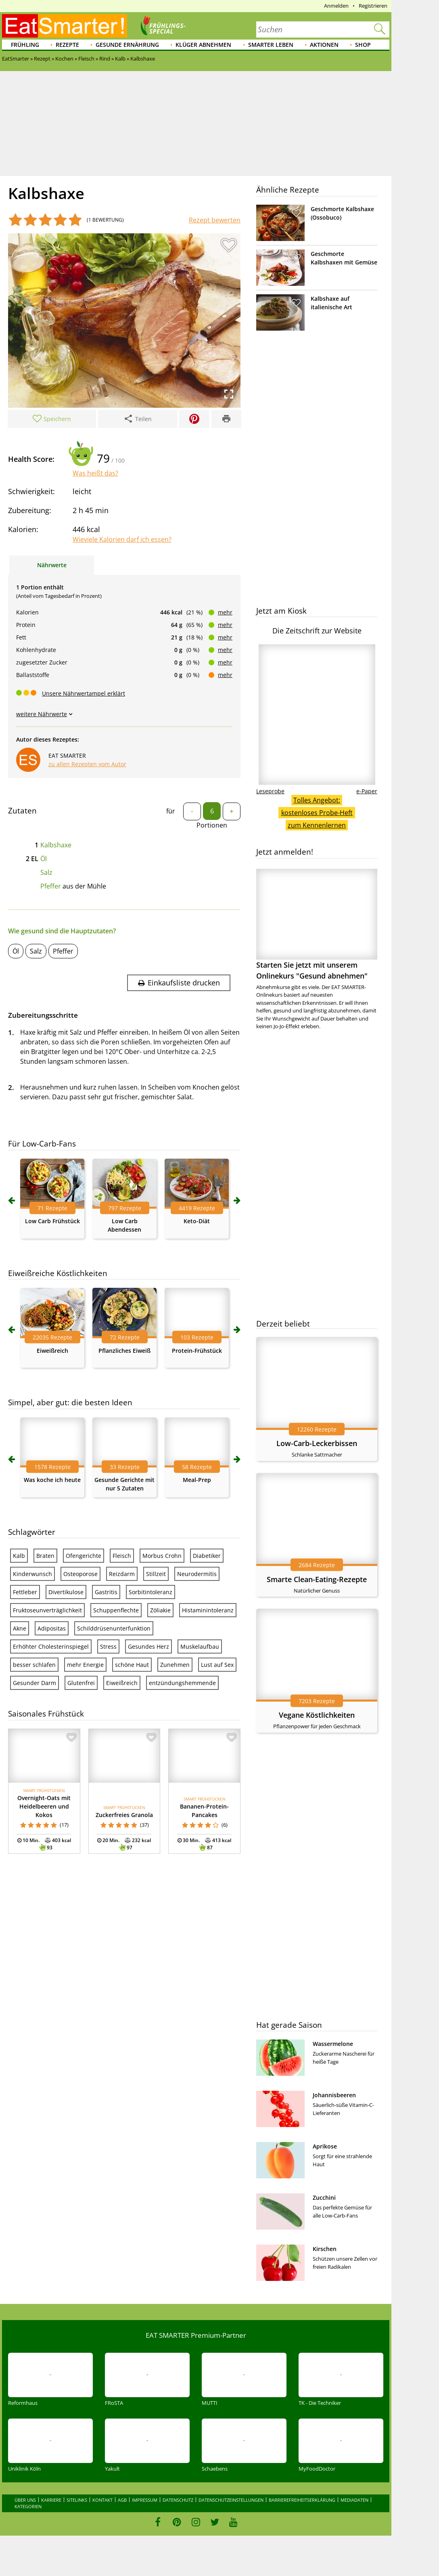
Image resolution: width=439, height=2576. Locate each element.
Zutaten (22, 810)
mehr (225, 612)
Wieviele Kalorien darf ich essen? (122, 539)
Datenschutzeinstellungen (231, 2500)
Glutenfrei (81, 1683)
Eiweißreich (52, 1350)
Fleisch (122, 1555)
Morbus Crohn (162, 1555)
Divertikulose (66, 1592)
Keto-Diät (197, 1221)
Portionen (212, 825)
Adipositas (52, 1628)
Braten (45, 1555)
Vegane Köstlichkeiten (317, 1715)
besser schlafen (34, 1664)
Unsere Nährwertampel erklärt (83, 693)
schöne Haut (132, 1664)
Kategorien (28, 2506)
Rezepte (67, 44)
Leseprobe (270, 791)
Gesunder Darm (34, 1683)
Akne (19, 1628)
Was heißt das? (95, 473)
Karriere (51, 2500)
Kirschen (325, 2249)
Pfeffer (50, 886)
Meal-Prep (197, 1480)
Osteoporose (80, 1574)
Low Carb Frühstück (52, 1221)
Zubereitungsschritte (43, 1015)
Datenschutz (178, 2500)
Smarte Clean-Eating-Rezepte (317, 1579)
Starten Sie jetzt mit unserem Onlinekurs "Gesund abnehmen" (316, 925)
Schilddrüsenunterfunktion (114, 1628)
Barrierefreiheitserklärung (302, 2500)
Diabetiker (207, 1555)
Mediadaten (354, 2500)
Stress (108, 1646)
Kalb (19, 1555)
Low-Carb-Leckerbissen (316, 1443)
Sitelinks (77, 2500)
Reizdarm (122, 1574)
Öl (43, 858)
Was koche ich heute (52, 1480)
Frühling (25, 44)
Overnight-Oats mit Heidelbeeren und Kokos (44, 1806)
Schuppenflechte (116, 1610)
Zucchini (324, 2197)
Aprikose (325, 2146)
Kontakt (102, 2500)
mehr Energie (85, 1664)
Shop (363, 44)
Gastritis (106, 1592)
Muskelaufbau (199, 1646)
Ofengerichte (83, 1555)
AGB (122, 2500)
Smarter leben (270, 44)
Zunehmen (175, 1664)
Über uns (25, 2500)
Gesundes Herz (148, 1646)
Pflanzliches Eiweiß (124, 1350)
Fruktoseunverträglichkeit (47, 1610)
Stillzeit (156, 1574)
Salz (46, 872)
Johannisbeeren (334, 2095)
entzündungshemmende (182, 1683)
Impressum (144, 2500)
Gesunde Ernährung (127, 44)
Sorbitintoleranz (150, 1592)
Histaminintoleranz (208, 1610)
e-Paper (366, 791)
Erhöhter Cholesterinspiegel (51, 1646)
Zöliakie (160, 1610)
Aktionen (324, 44)
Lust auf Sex (217, 1664)
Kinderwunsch (32, 1574)
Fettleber (25, 1592)
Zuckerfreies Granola (124, 1815)
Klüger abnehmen (203, 44)
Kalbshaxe (55, 845)
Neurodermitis (197, 1574)
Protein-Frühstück (197, 1350)
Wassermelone (333, 2044)
